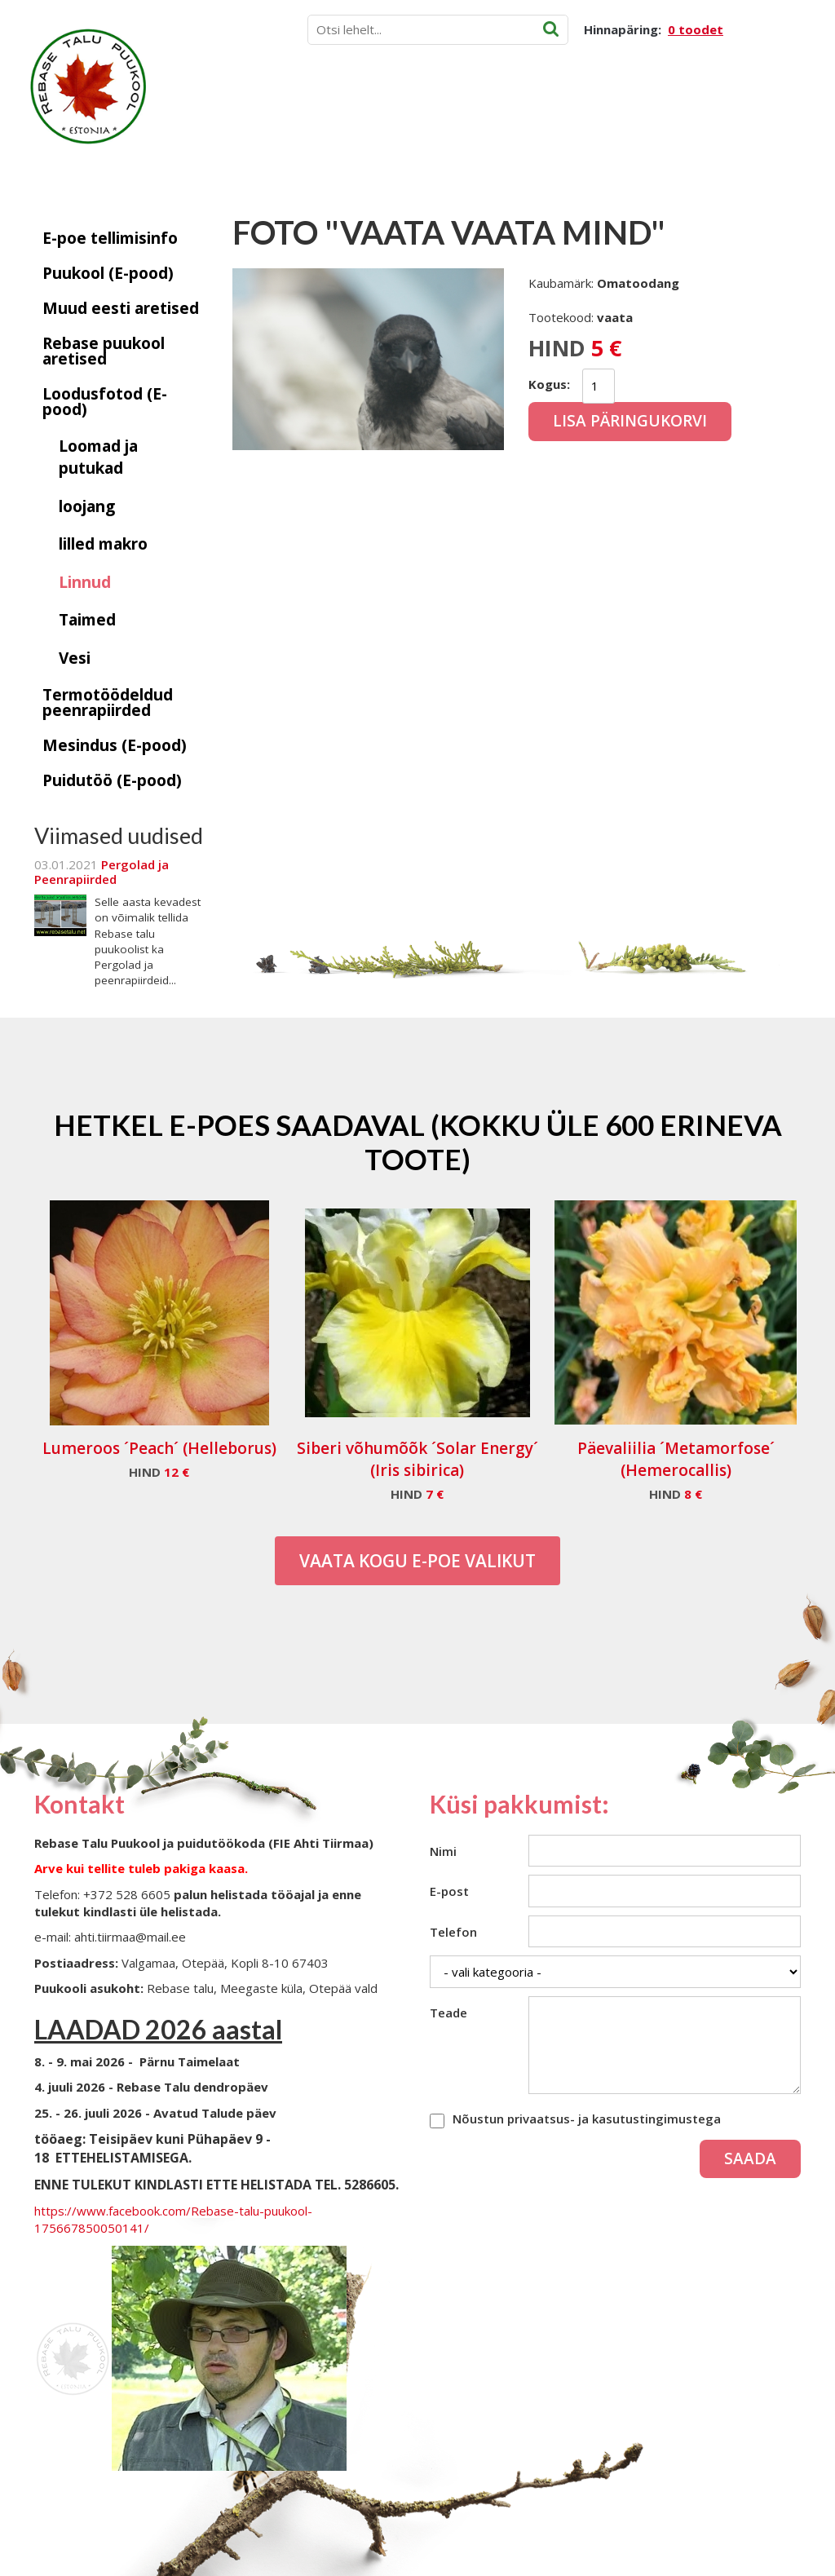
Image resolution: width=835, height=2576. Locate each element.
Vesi (75, 658)
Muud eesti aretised (120, 308)
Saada (750, 2158)
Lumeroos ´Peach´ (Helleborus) (159, 1448)
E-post (449, 1891)
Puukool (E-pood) (108, 273)
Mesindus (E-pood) (114, 745)
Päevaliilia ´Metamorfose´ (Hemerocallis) (676, 1459)
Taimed (87, 619)
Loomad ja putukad (98, 457)
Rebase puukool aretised (103, 351)
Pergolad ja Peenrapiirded (101, 871)
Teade (448, 2012)
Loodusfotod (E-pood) (104, 401)
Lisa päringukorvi (630, 420)
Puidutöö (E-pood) (112, 780)
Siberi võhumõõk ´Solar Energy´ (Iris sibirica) (417, 1459)
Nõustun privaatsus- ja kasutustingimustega (587, 2118)
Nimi (443, 1851)
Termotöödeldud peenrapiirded (107, 702)
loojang (87, 506)
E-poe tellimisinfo (110, 238)
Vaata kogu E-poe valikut (417, 1560)
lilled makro (103, 544)
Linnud (85, 582)
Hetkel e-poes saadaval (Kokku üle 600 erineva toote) (418, 1141)
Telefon (453, 1932)
